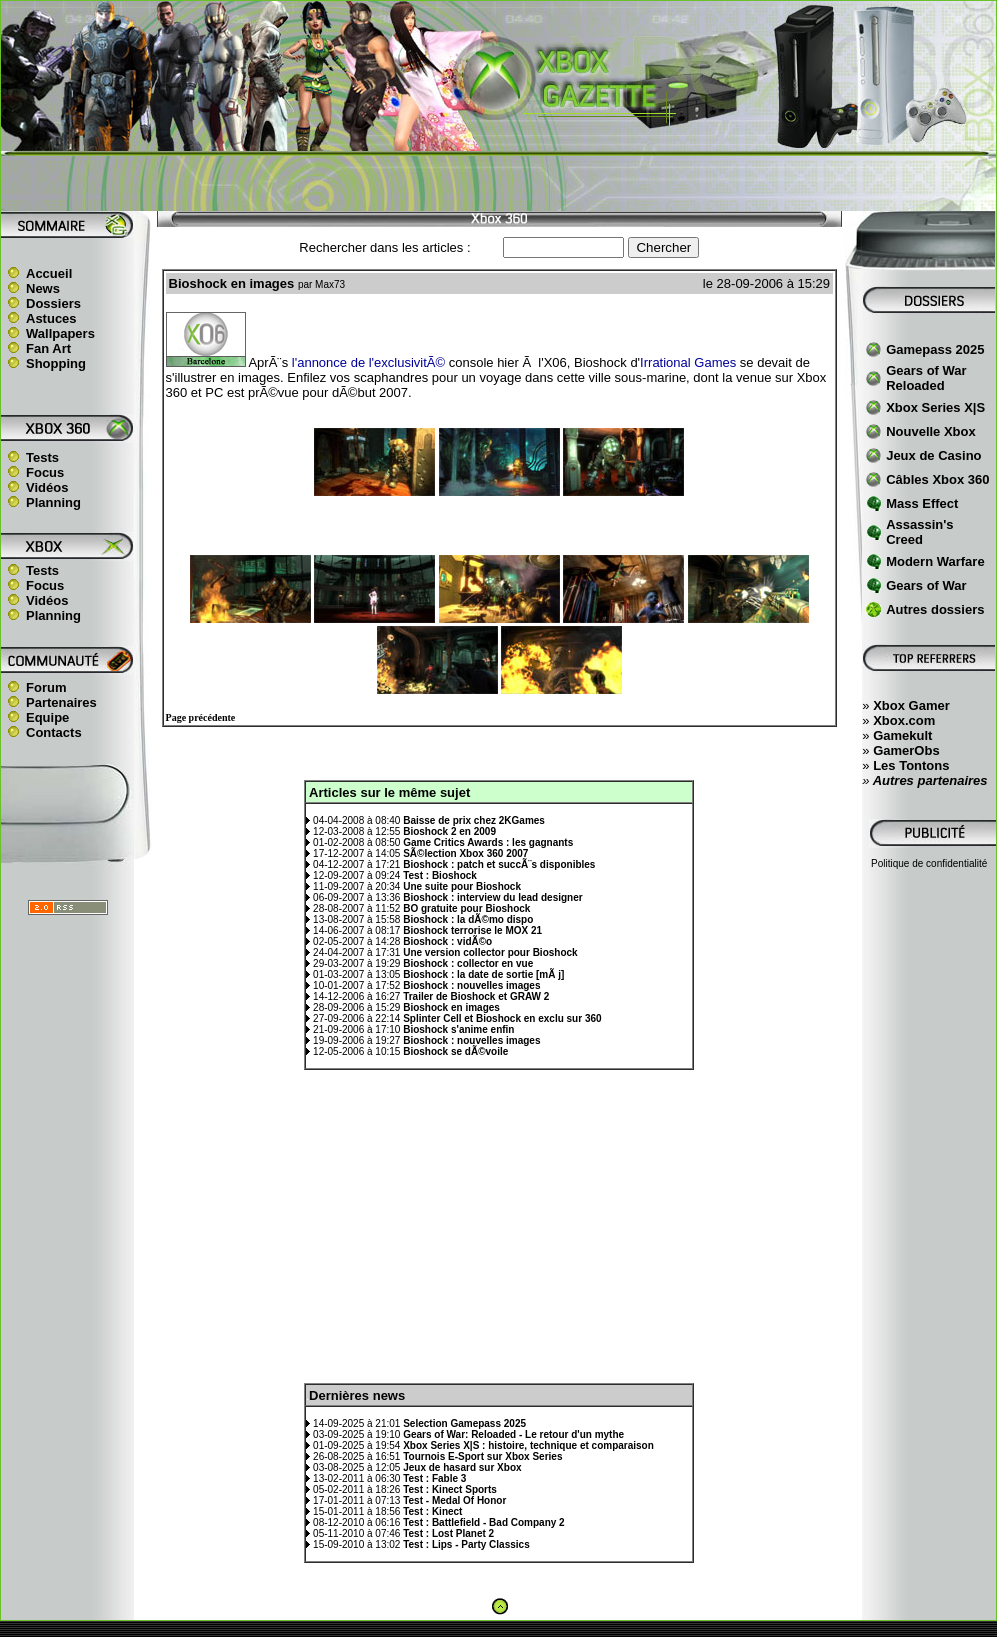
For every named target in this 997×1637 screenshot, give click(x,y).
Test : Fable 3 (434, 1478)
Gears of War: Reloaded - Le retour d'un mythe (513, 1434)
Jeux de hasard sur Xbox (462, 1467)
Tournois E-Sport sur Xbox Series (482, 1456)
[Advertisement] (499, 181)
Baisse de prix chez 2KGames (474, 820)
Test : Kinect (432, 1511)
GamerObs (906, 750)
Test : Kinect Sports (450, 1489)
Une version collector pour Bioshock (490, 952)
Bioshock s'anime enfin (458, 1029)
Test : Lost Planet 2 (448, 1533)
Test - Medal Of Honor (454, 1500)
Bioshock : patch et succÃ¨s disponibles (499, 864)
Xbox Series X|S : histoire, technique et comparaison (528, 1445)
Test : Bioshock (440, 875)
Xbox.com (904, 720)
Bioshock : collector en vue (468, 963)
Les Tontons (911, 765)
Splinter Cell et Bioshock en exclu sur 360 (502, 1018)
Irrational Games (688, 362)
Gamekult (902, 735)
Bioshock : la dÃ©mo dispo (468, 919)
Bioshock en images (451, 1007)
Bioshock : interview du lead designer (493, 897)
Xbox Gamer (911, 705)
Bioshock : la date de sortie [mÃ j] (483, 974)
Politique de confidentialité (929, 863)
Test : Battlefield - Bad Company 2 (484, 1522)
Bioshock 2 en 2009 (449, 831)
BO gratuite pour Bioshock (466, 908)
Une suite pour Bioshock (462, 886)
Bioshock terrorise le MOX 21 (472, 930)
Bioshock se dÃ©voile (455, 1051)
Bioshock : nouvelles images (471, 985)
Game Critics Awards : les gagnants (488, 842)
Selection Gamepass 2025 (464, 1423)
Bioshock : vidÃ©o (447, 941)
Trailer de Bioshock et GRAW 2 (476, 996)
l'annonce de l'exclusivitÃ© (368, 362)
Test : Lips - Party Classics (466, 1544)
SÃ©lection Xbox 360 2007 (465, 853)
